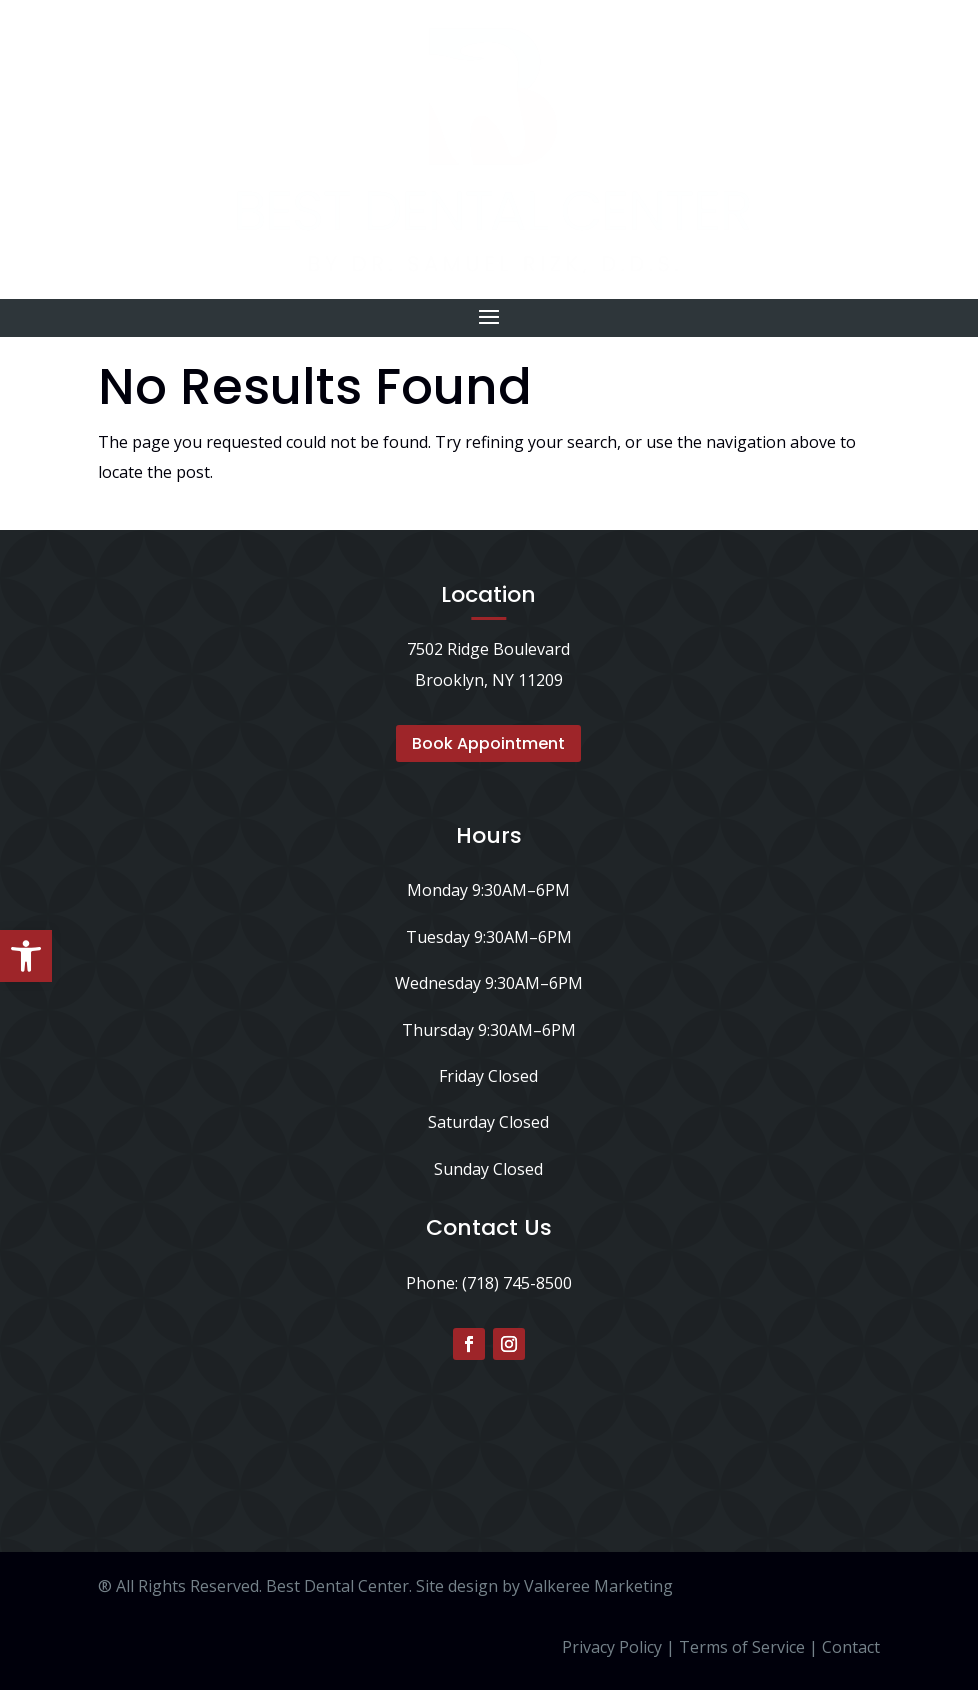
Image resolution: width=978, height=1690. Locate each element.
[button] (26, 956)
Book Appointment (488, 743)
